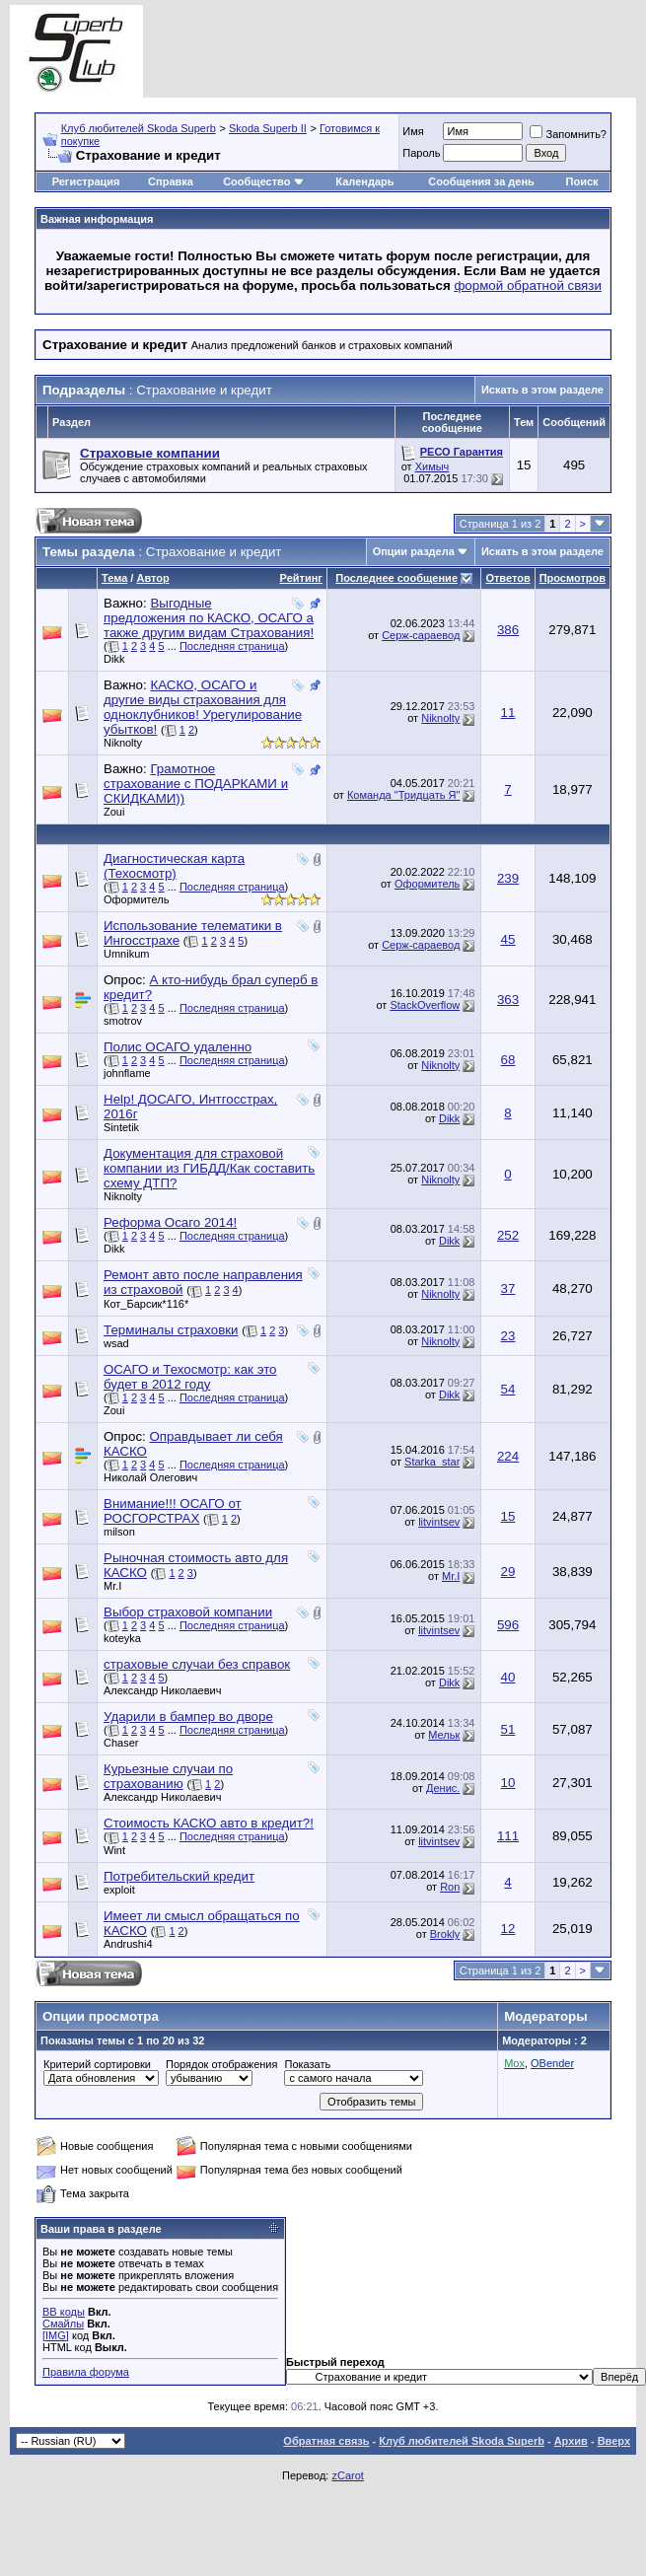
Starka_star (432, 1461)
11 (508, 712)
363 (508, 999)
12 (508, 1928)
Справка (170, 181)
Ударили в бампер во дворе (188, 1716)
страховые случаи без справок (197, 1664)
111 (508, 1835)
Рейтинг (301, 578)
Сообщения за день (481, 181)
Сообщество (263, 181)
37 (508, 1288)
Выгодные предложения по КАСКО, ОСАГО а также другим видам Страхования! (209, 618)
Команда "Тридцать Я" (403, 795)
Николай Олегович (150, 1477)
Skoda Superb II (268, 128)
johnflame (127, 1073)
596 (508, 1624)
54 (508, 1389)
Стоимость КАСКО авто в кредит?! (209, 1823)
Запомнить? (568, 134)
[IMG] (55, 2335)
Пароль (421, 153)
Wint (114, 1850)
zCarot (347, 2475)
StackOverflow (425, 1005)
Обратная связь (326, 2441)
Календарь (364, 181)
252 (508, 1235)
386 (508, 629)
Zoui (114, 812)
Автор (152, 578)
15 (508, 1516)
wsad (116, 1343)
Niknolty (123, 743)
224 (508, 1456)
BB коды (63, 2312)
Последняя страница (232, 646)
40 (508, 1677)
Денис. (443, 1788)
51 (508, 1729)
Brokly (445, 1934)
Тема (114, 578)
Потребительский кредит (179, 1876)
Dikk (114, 659)
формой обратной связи (528, 285)
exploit (119, 1890)
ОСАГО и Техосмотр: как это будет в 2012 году (190, 1377)
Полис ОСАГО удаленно (177, 1046)
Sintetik (121, 1127)
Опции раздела (414, 551)
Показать (307, 2064)
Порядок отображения (221, 2064)
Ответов (507, 578)
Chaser (121, 1743)
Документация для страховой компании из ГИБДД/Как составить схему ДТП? (209, 1168)
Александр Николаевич (162, 1690)
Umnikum (126, 954)
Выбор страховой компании (188, 1612)
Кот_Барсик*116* (146, 1304)
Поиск (582, 181)
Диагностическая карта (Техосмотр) (174, 866)
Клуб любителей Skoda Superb (138, 128)
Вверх (614, 2441)
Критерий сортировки (97, 2064)
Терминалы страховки (171, 1330)
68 (508, 1059)
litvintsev (439, 1522)
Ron (450, 1887)
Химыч (432, 466)
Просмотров (572, 578)
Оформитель (136, 899)
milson (119, 1532)
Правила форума (85, 2372)
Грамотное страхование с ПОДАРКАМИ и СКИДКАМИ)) (196, 783)
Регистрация (86, 181)
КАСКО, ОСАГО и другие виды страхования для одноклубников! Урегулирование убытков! (203, 707)
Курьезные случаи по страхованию (168, 1776)
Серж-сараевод (421, 635)
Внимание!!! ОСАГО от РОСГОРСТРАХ (173, 1511)
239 (508, 878)
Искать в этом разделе (542, 389)
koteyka (122, 1638)
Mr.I (112, 1586)
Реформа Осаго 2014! (170, 1222)
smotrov (123, 1021)
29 (508, 1571)
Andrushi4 (128, 1944)
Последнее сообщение (396, 578)
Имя (412, 131)
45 (508, 939)
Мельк (444, 1735)
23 (508, 1335)
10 (508, 1782)
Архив (571, 2441)
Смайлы (63, 2323)
